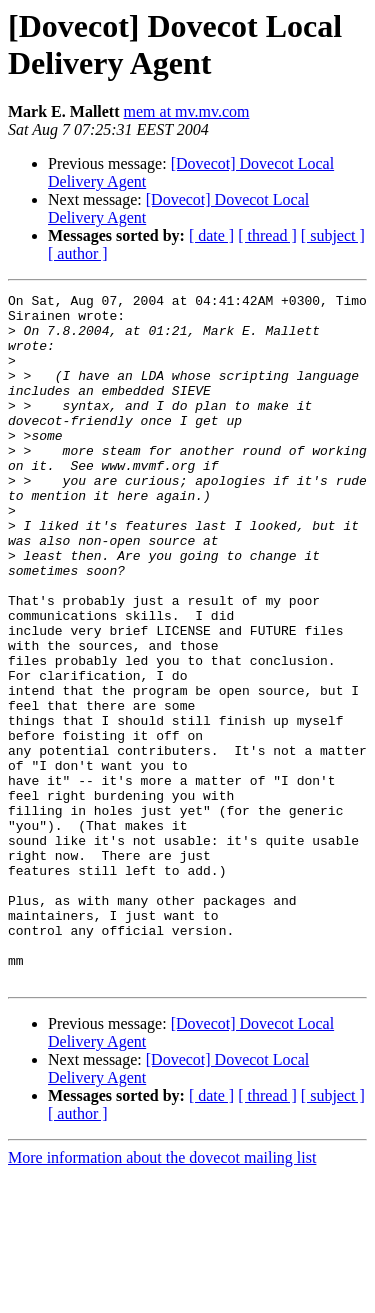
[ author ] (78, 253)
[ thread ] (267, 235)
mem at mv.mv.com (187, 111)
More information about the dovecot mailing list (162, 1295)
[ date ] (211, 235)
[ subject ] (333, 235)
